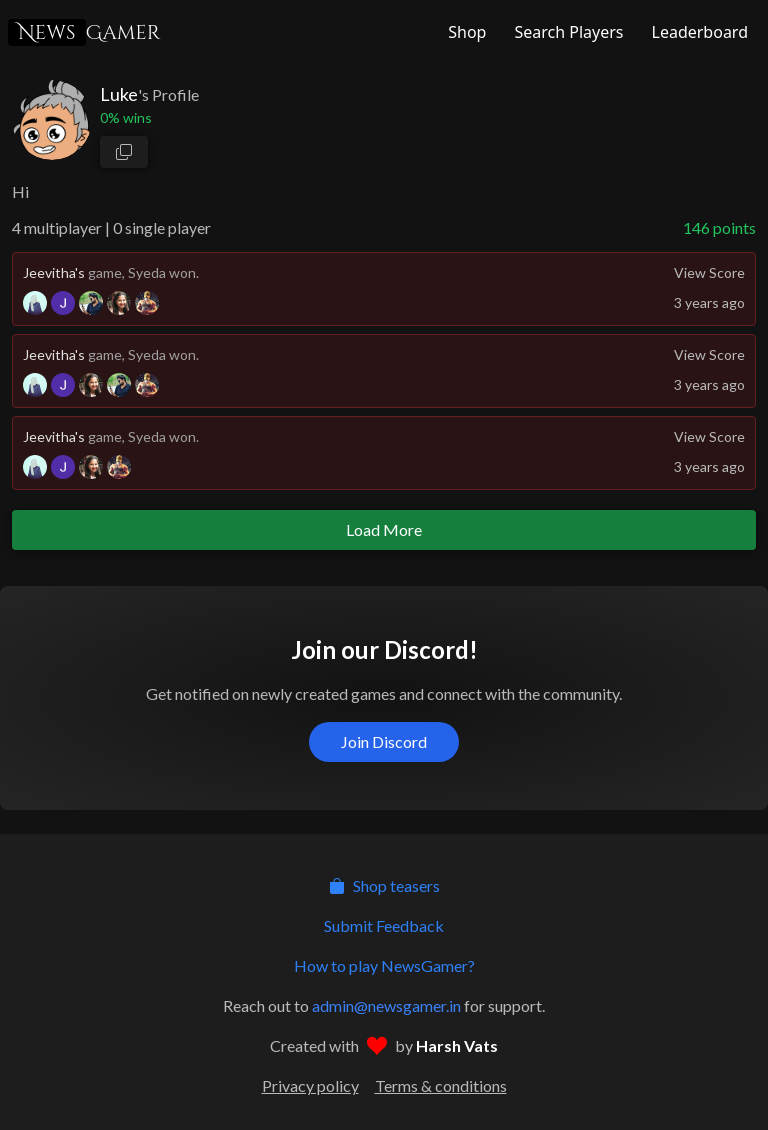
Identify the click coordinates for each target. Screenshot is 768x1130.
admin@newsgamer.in (386, 1005)
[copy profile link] (124, 152)
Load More (384, 529)
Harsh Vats (457, 1045)
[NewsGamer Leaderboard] (698, 32)
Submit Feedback (384, 925)
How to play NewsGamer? (384, 965)
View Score (709, 272)
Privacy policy (310, 1085)
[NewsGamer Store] (465, 32)
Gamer (84, 32)
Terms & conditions (441, 1085)
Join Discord (384, 741)
